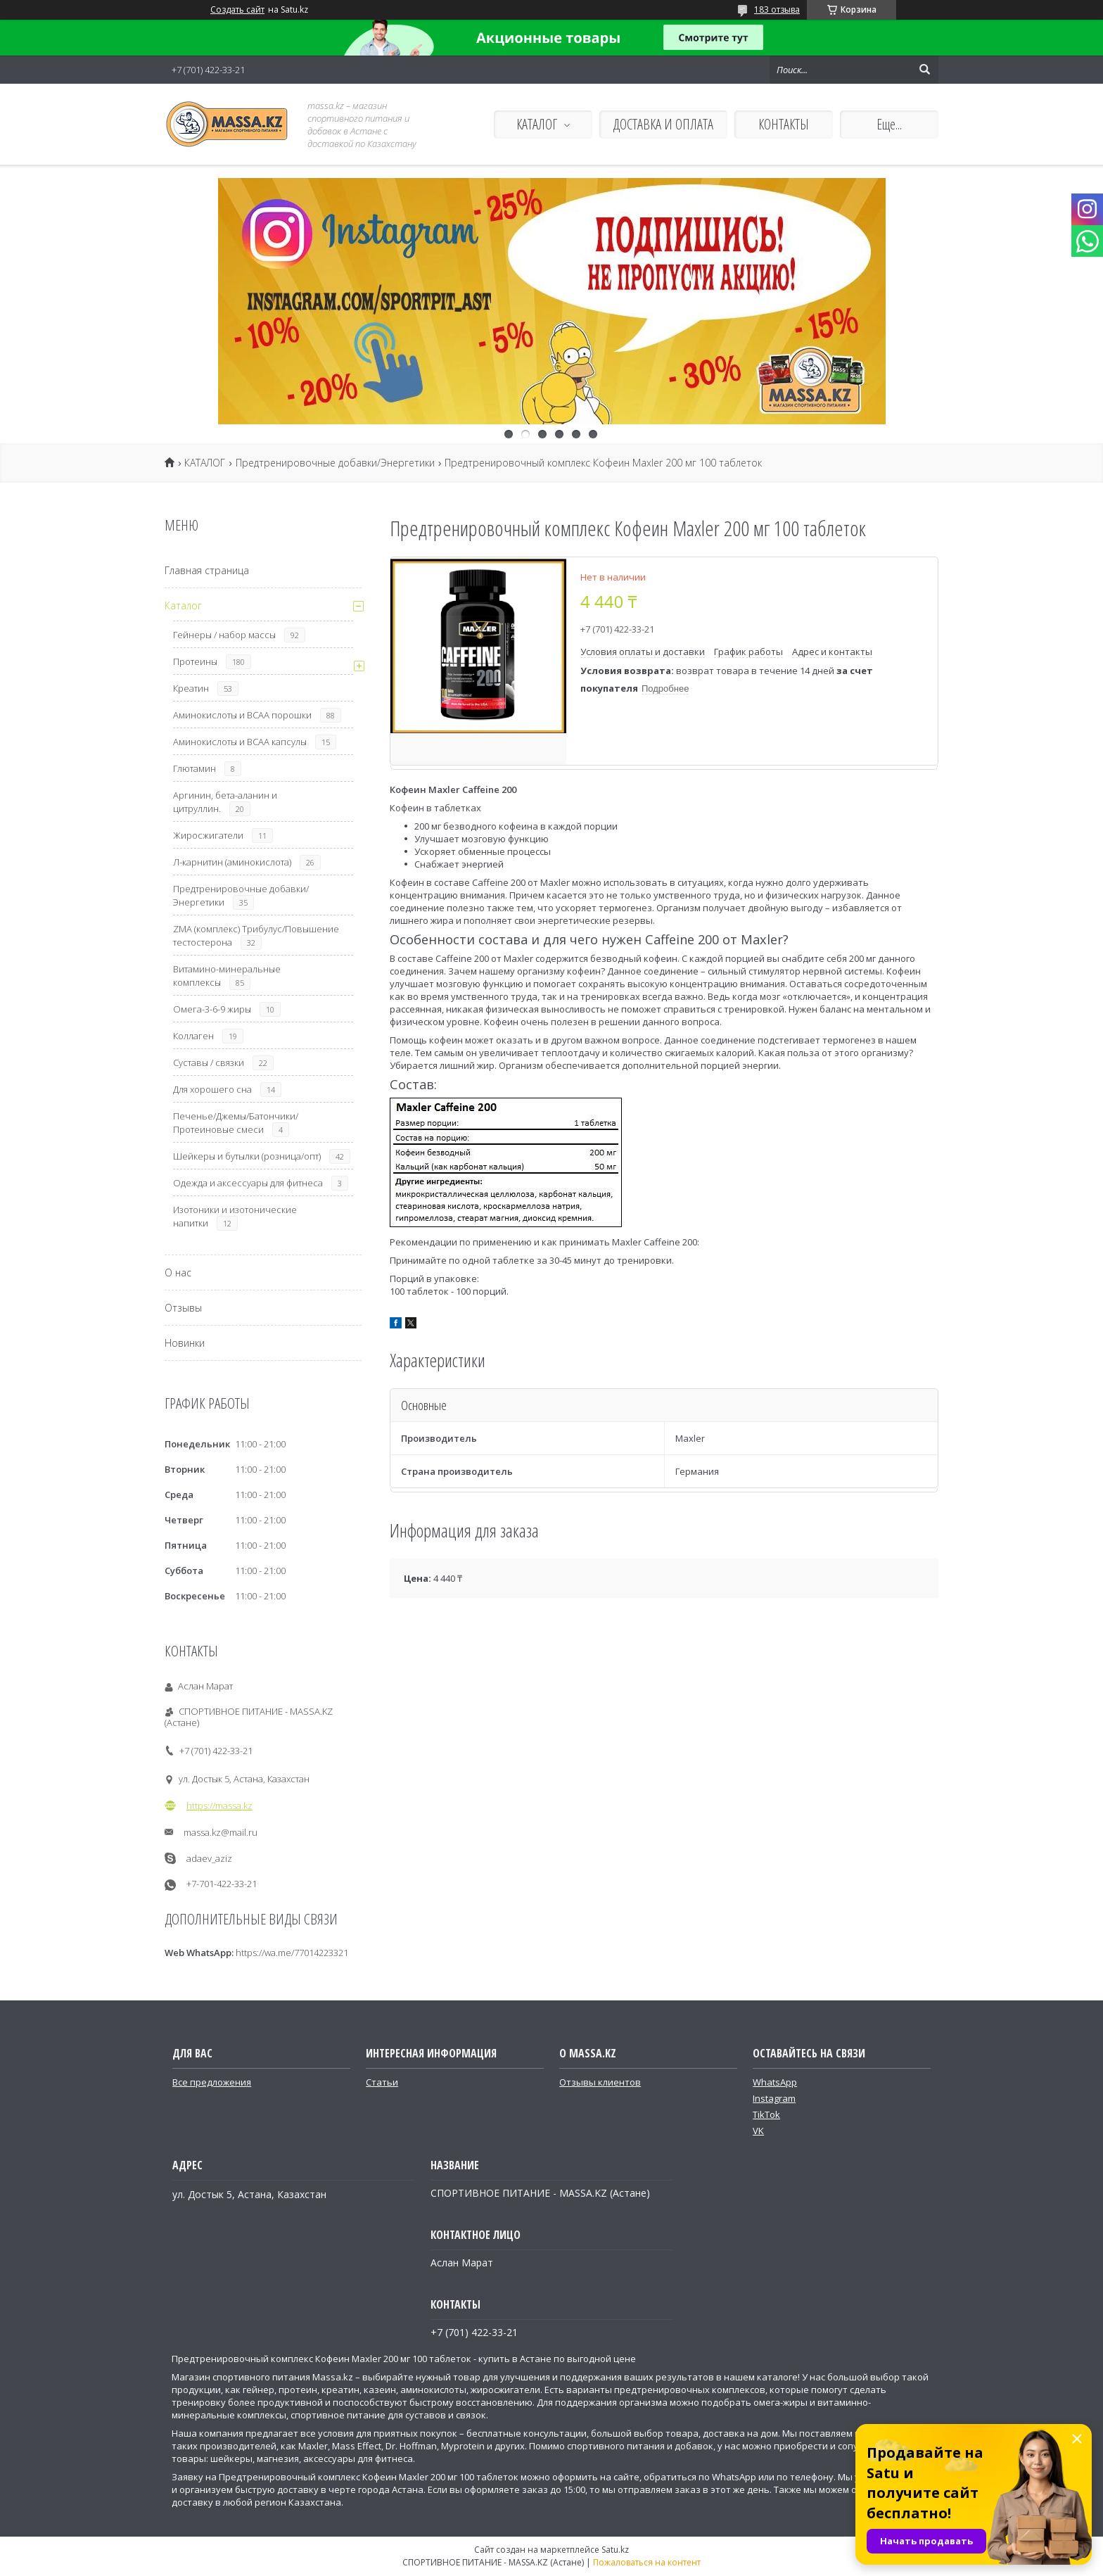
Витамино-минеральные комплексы (227, 976)
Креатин (191, 688)
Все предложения (211, 2082)
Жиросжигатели (208, 835)
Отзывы (183, 1307)
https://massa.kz (219, 1805)
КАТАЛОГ (536, 124)
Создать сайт (237, 10)
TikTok (766, 2114)
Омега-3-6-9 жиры (212, 1009)
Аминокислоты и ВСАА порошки (242, 715)
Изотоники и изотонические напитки (235, 1216)
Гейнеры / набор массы (224, 634)
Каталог (183, 605)
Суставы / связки (208, 1062)
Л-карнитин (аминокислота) (232, 862)
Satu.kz (615, 2550)
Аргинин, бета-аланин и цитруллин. (225, 802)
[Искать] (924, 70)
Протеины (195, 661)
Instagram (774, 2098)
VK (758, 2130)
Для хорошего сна (212, 1089)
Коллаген (193, 1035)
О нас (178, 1272)
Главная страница (207, 570)
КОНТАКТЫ (783, 124)
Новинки (185, 1343)
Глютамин (194, 768)
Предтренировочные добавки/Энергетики (335, 463)
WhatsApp (775, 2082)
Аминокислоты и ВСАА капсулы (240, 741)
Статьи (382, 2082)
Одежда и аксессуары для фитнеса (248, 1182)
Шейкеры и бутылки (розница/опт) (247, 1156)
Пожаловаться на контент (647, 2562)
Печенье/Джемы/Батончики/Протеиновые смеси (235, 1123)
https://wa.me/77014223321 (292, 1952)
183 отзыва (777, 9)
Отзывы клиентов (600, 2082)
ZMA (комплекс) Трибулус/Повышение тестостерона (256, 935)
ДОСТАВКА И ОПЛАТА (663, 124)
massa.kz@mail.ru (220, 1832)
